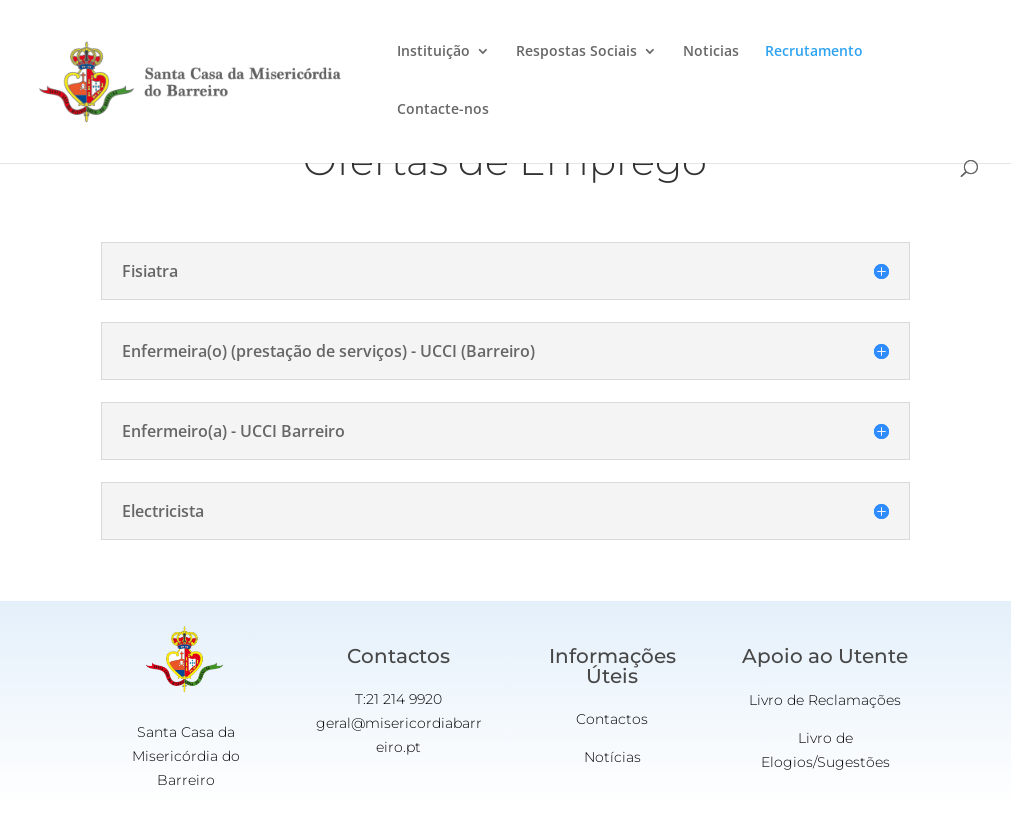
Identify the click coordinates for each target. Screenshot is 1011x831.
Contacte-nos (443, 110)
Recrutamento (814, 52)
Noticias (711, 52)
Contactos (612, 719)
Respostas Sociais (576, 52)
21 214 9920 (404, 699)
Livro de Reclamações (825, 700)
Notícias (612, 757)
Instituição (433, 52)
